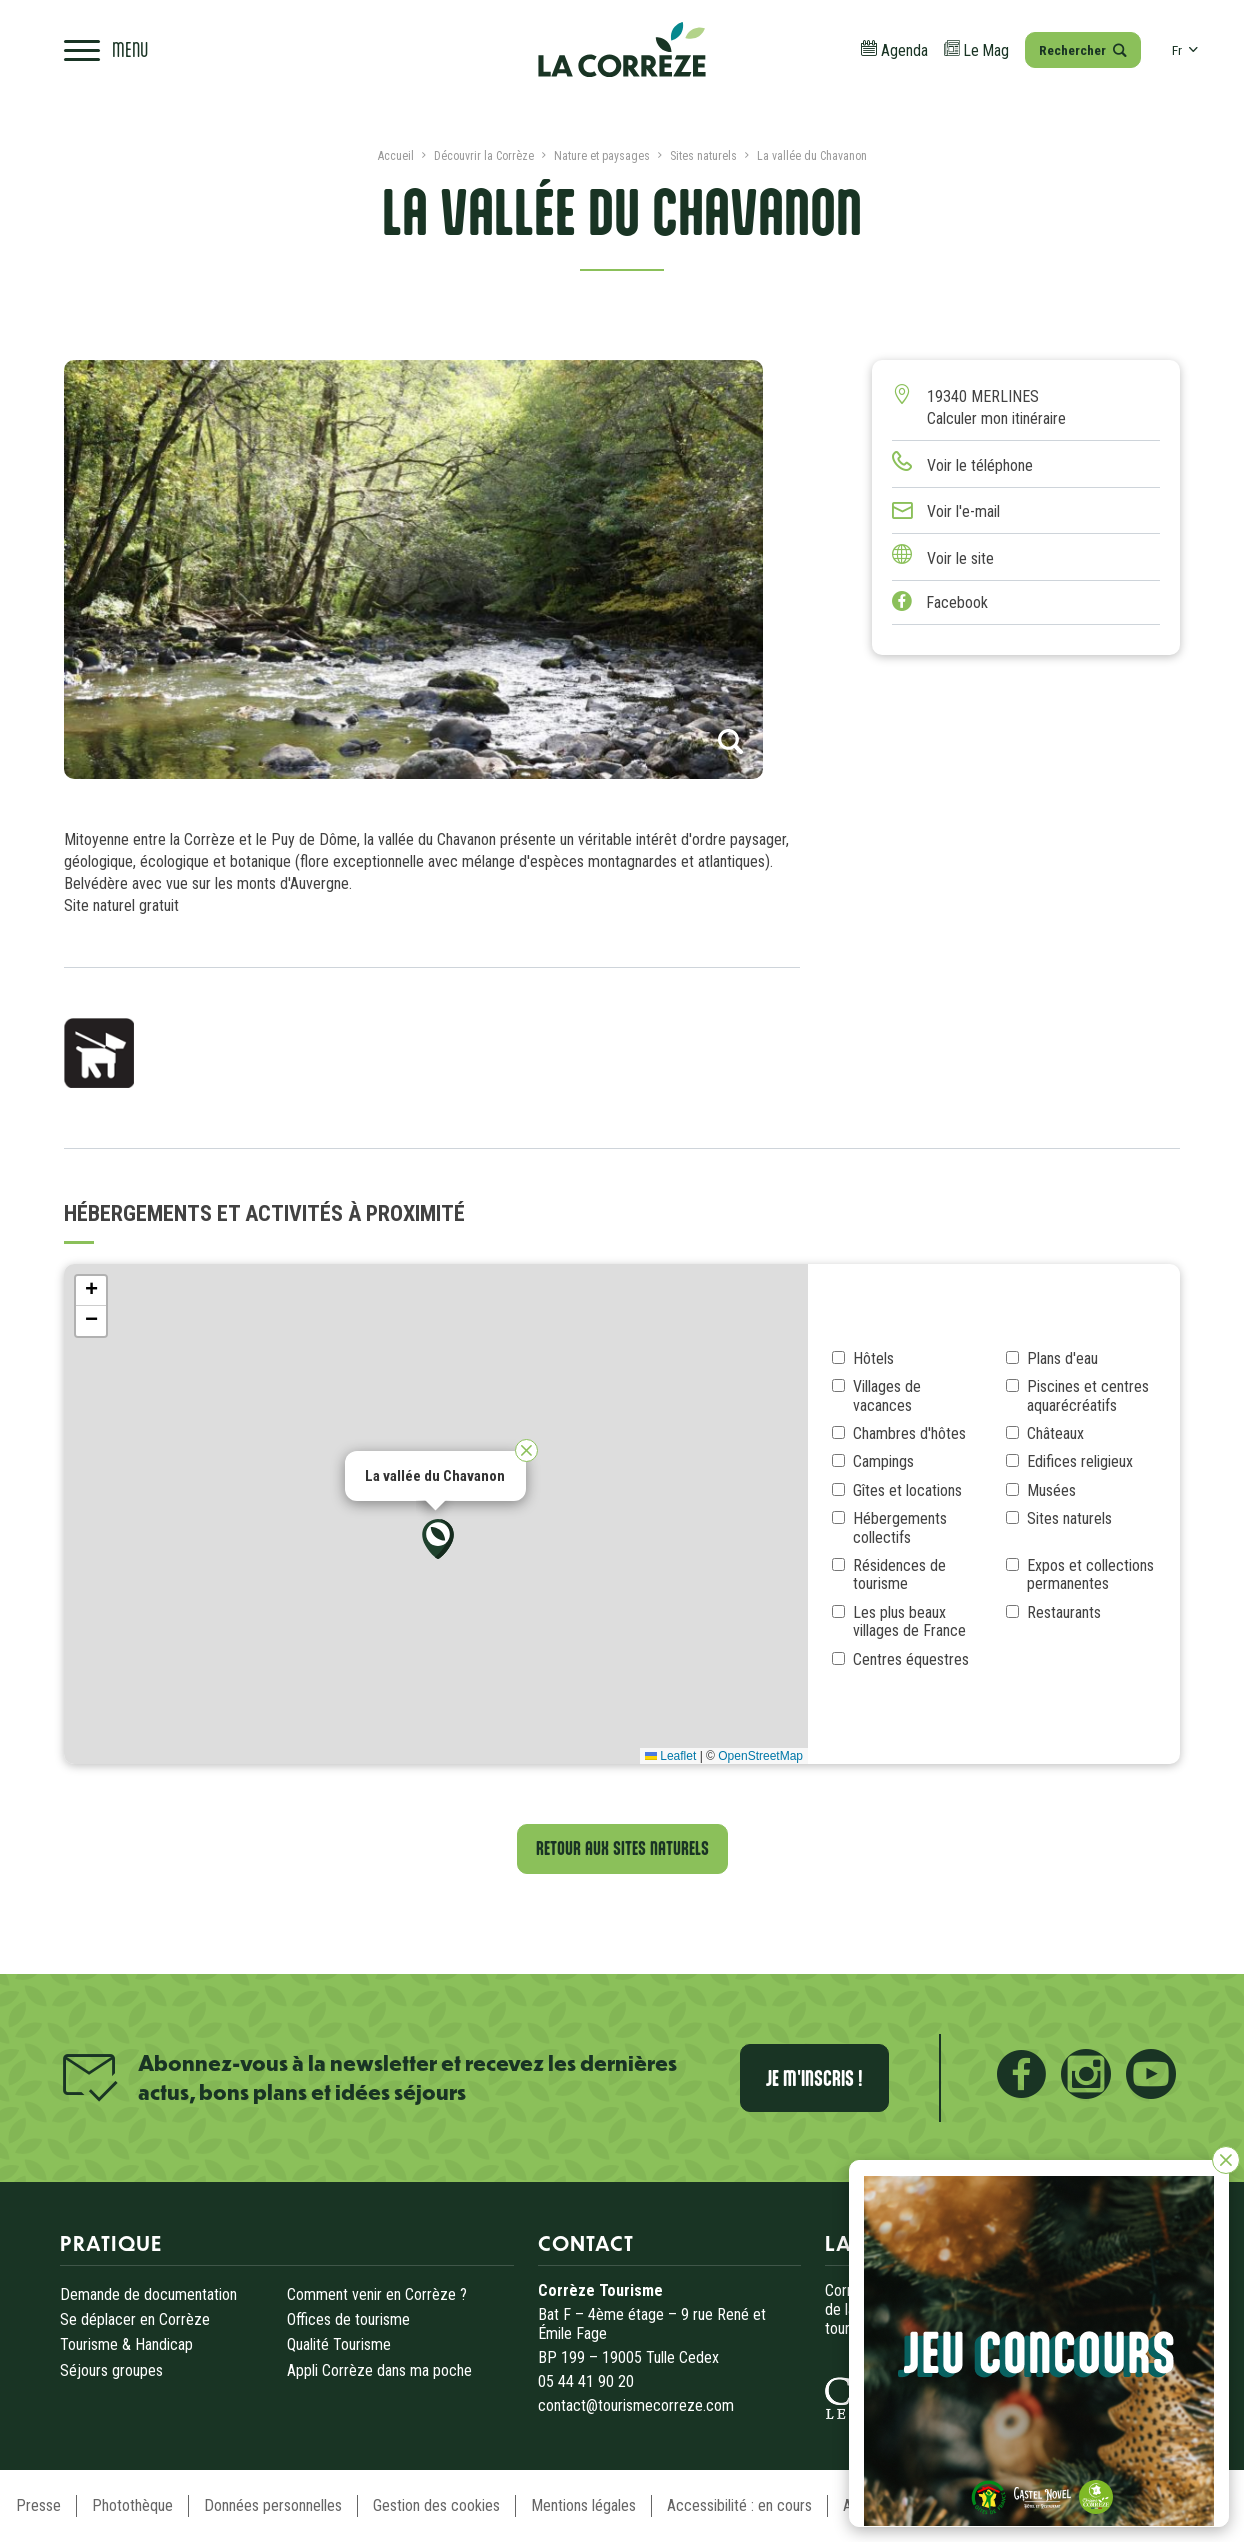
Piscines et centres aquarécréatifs (1088, 1396)
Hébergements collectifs (900, 1528)
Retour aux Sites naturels (622, 1848)
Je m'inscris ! (814, 2078)
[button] (438, 1539)
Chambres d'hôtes (909, 1434)
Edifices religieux (1080, 1462)
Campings (883, 1462)
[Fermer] (1226, 2160)
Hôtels (873, 1359)
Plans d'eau (1062, 1359)
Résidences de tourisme (899, 1575)
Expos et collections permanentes (1090, 1575)
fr (1185, 50)
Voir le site (960, 558)
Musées (1051, 1491)
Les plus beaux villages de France (909, 1622)
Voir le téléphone (980, 465)
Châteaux (1055, 1434)
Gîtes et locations (907, 1491)
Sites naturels (1069, 1519)
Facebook (940, 603)
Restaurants (1064, 1613)
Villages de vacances (887, 1396)
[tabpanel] (414, 570)
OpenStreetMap (760, 1756)
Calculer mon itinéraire (996, 418)
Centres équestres (911, 1660)
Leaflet (670, 1756)
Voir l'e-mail (963, 511)
